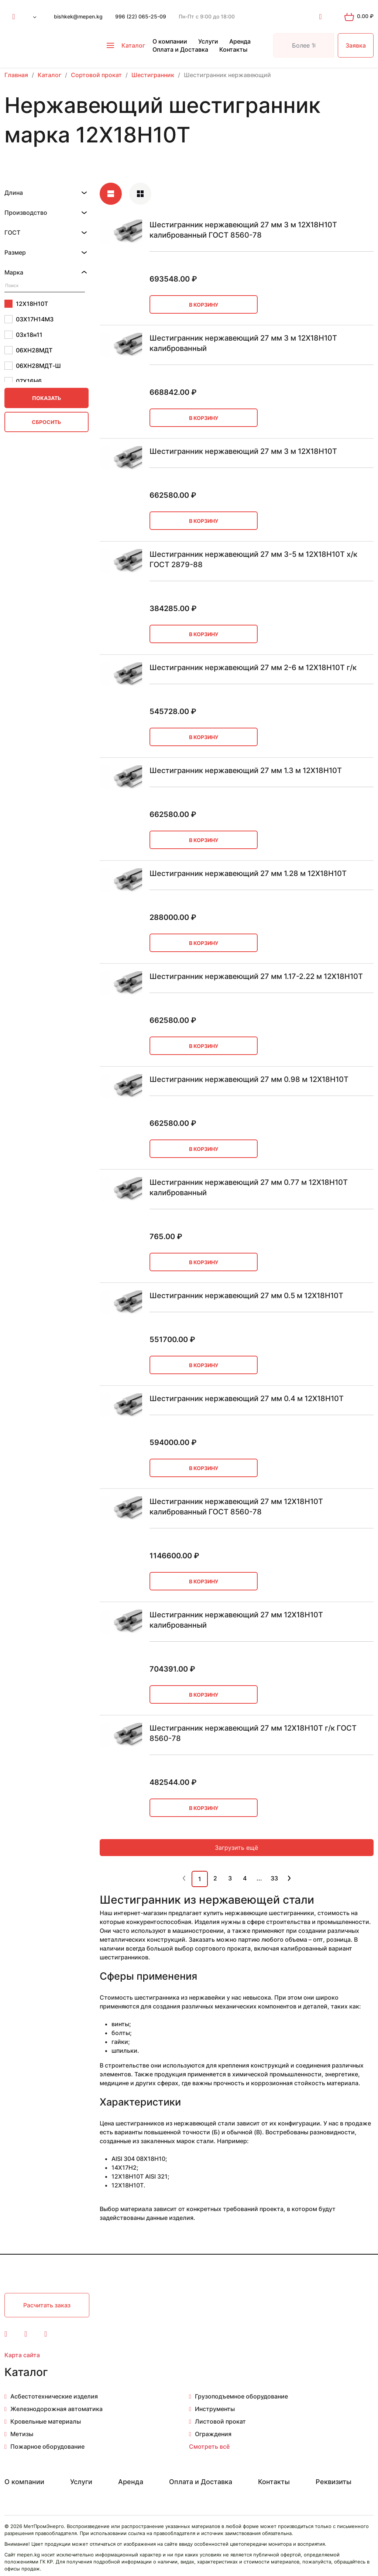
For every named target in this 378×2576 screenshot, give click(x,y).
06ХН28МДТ (28, 350)
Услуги (208, 41)
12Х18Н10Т (26, 304)
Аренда (240, 41)
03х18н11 (23, 335)
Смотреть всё (209, 2446)
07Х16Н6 (23, 381)
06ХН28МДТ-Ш (32, 366)
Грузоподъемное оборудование (241, 2396)
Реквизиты (333, 2482)
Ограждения (213, 2434)
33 (274, 1878)
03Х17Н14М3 (29, 319)
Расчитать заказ (47, 2305)
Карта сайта (22, 2355)
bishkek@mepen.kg (78, 16)
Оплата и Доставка (180, 49)
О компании (169, 41)
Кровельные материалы (45, 2421)
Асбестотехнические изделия (54, 2396)
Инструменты (215, 2409)
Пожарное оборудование (47, 2446)
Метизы (21, 2434)
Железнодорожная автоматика (56, 2409)
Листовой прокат (220, 2421)
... (259, 1878)
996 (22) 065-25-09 (140, 16)
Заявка (356, 45)
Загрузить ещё (236, 1847)
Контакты (233, 49)
